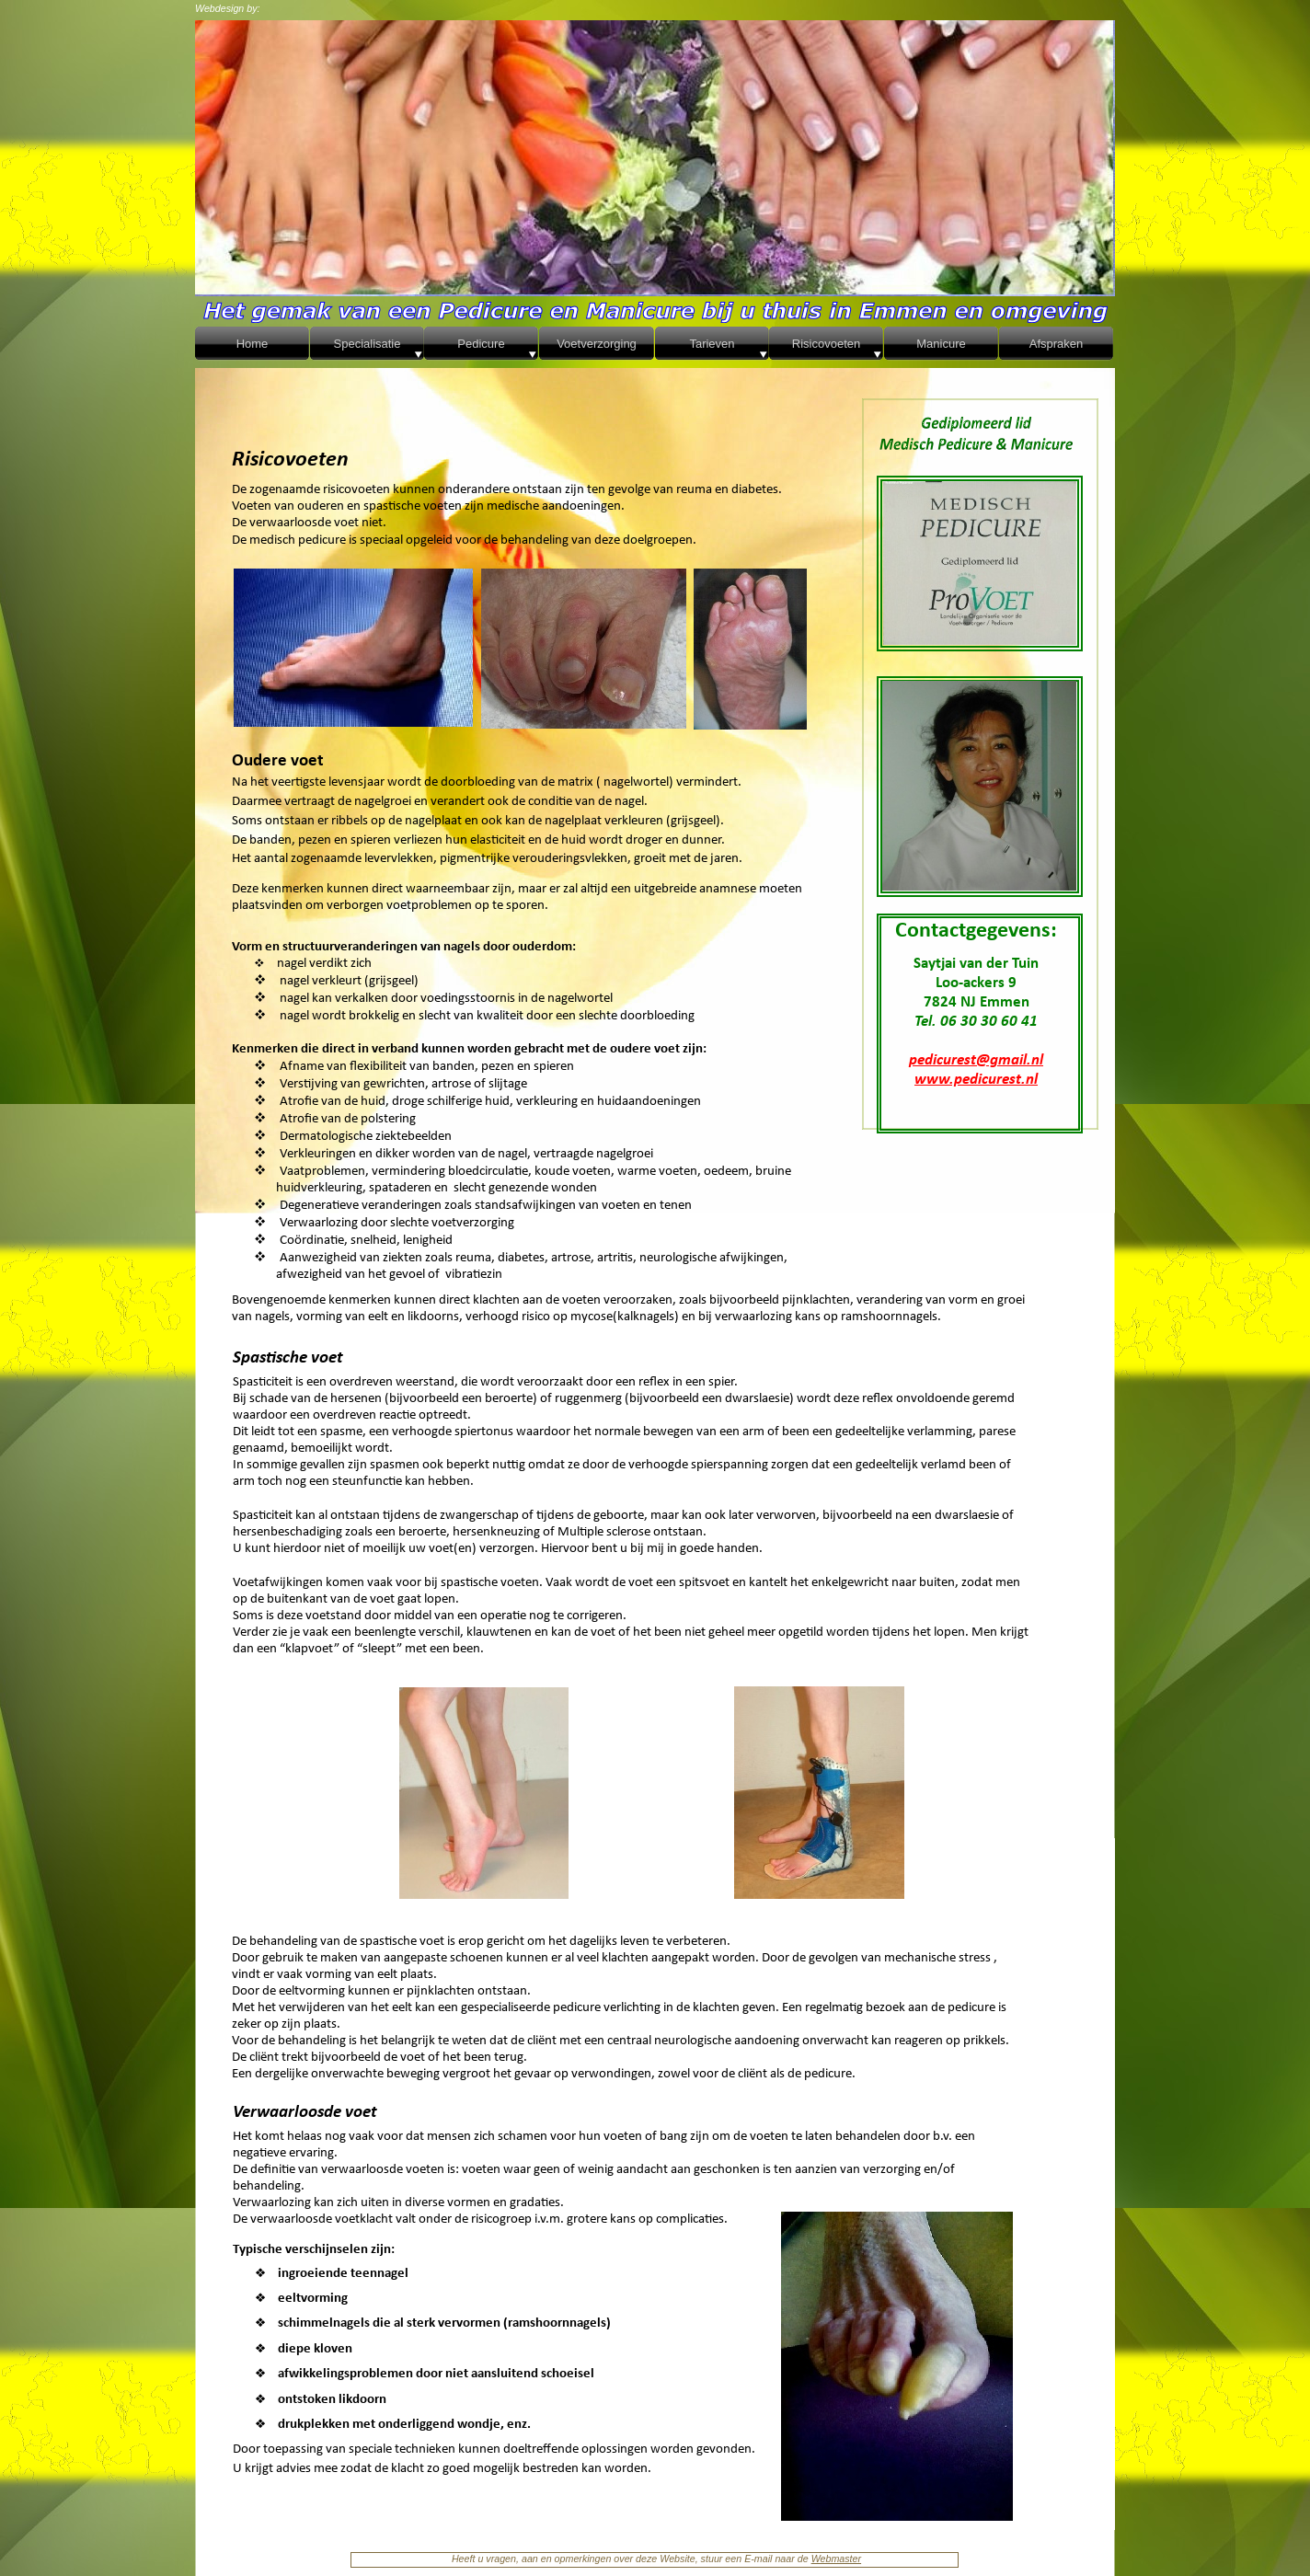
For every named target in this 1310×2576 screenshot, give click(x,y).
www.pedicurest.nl (976, 1079)
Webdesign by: (227, 8)
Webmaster (836, 2558)
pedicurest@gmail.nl (976, 1060)
